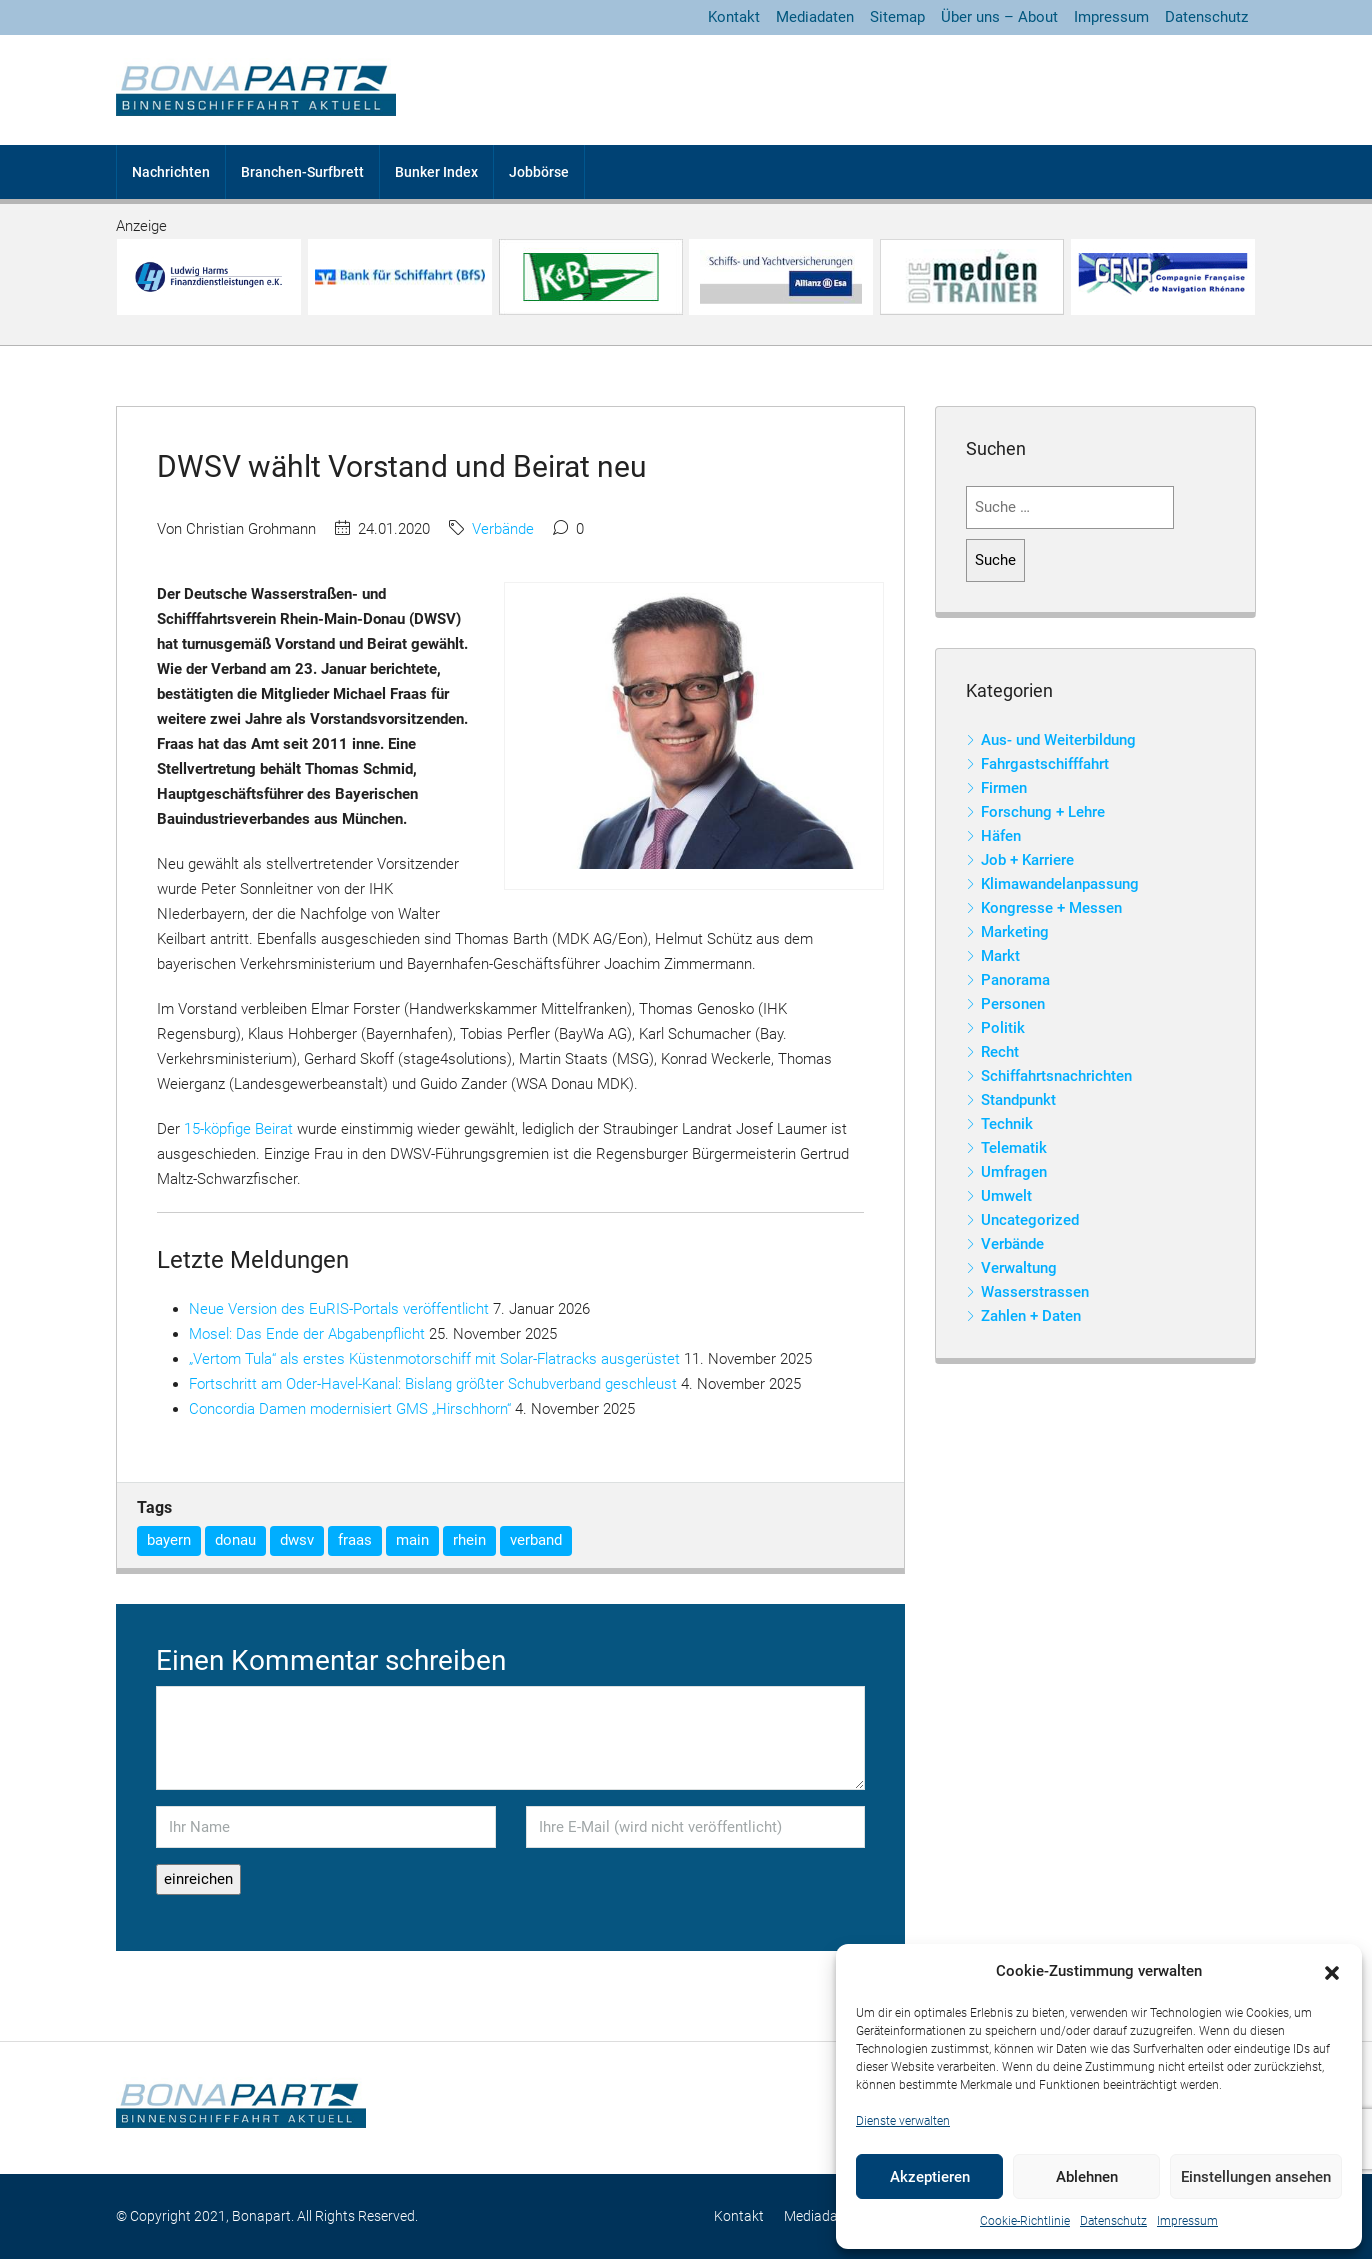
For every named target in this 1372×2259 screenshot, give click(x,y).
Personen (1013, 1004)
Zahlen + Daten (1031, 1316)
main (412, 1540)
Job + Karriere (1027, 860)
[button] (1332, 1972)
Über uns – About (999, 17)
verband (536, 1540)
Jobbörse (539, 172)
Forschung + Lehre (1043, 812)
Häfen (1001, 836)
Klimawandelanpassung (1060, 884)
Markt (1000, 956)
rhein (469, 1540)
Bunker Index (436, 172)
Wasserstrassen (1035, 1292)
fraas (355, 1540)
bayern (169, 1540)
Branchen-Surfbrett (302, 172)
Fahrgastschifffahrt (1045, 764)
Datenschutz (1113, 2221)
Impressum (1187, 2221)
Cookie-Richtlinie (1025, 2221)
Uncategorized (1030, 1220)
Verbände (503, 529)
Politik (1003, 1028)
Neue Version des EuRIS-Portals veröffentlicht (339, 1309)
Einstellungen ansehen (1256, 2177)
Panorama (1015, 980)
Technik (1007, 1124)
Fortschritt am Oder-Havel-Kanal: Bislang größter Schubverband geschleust (433, 1384)
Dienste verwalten (903, 2121)
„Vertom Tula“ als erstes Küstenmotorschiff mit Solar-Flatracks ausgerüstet (434, 1359)
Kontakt (734, 17)
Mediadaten (815, 17)
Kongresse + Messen (1051, 908)
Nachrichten (171, 172)
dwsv (297, 1540)
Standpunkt (1018, 1100)
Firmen (1004, 788)
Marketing (1015, 932)
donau (235, 1540)
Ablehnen (1087, 2177)
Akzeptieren (930, 2177)
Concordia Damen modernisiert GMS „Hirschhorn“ (350, 1409)
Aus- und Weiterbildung (1058, 740)
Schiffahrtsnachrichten (1056, 1076)
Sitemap (897, 17)
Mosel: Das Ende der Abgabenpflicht (307, 1334)
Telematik (1014, 1148)
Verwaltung (1019, 1268)
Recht (1000, 1052)
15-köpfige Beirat (238, 1129)
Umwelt (1006, 1196)
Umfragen (1014, 1172)
